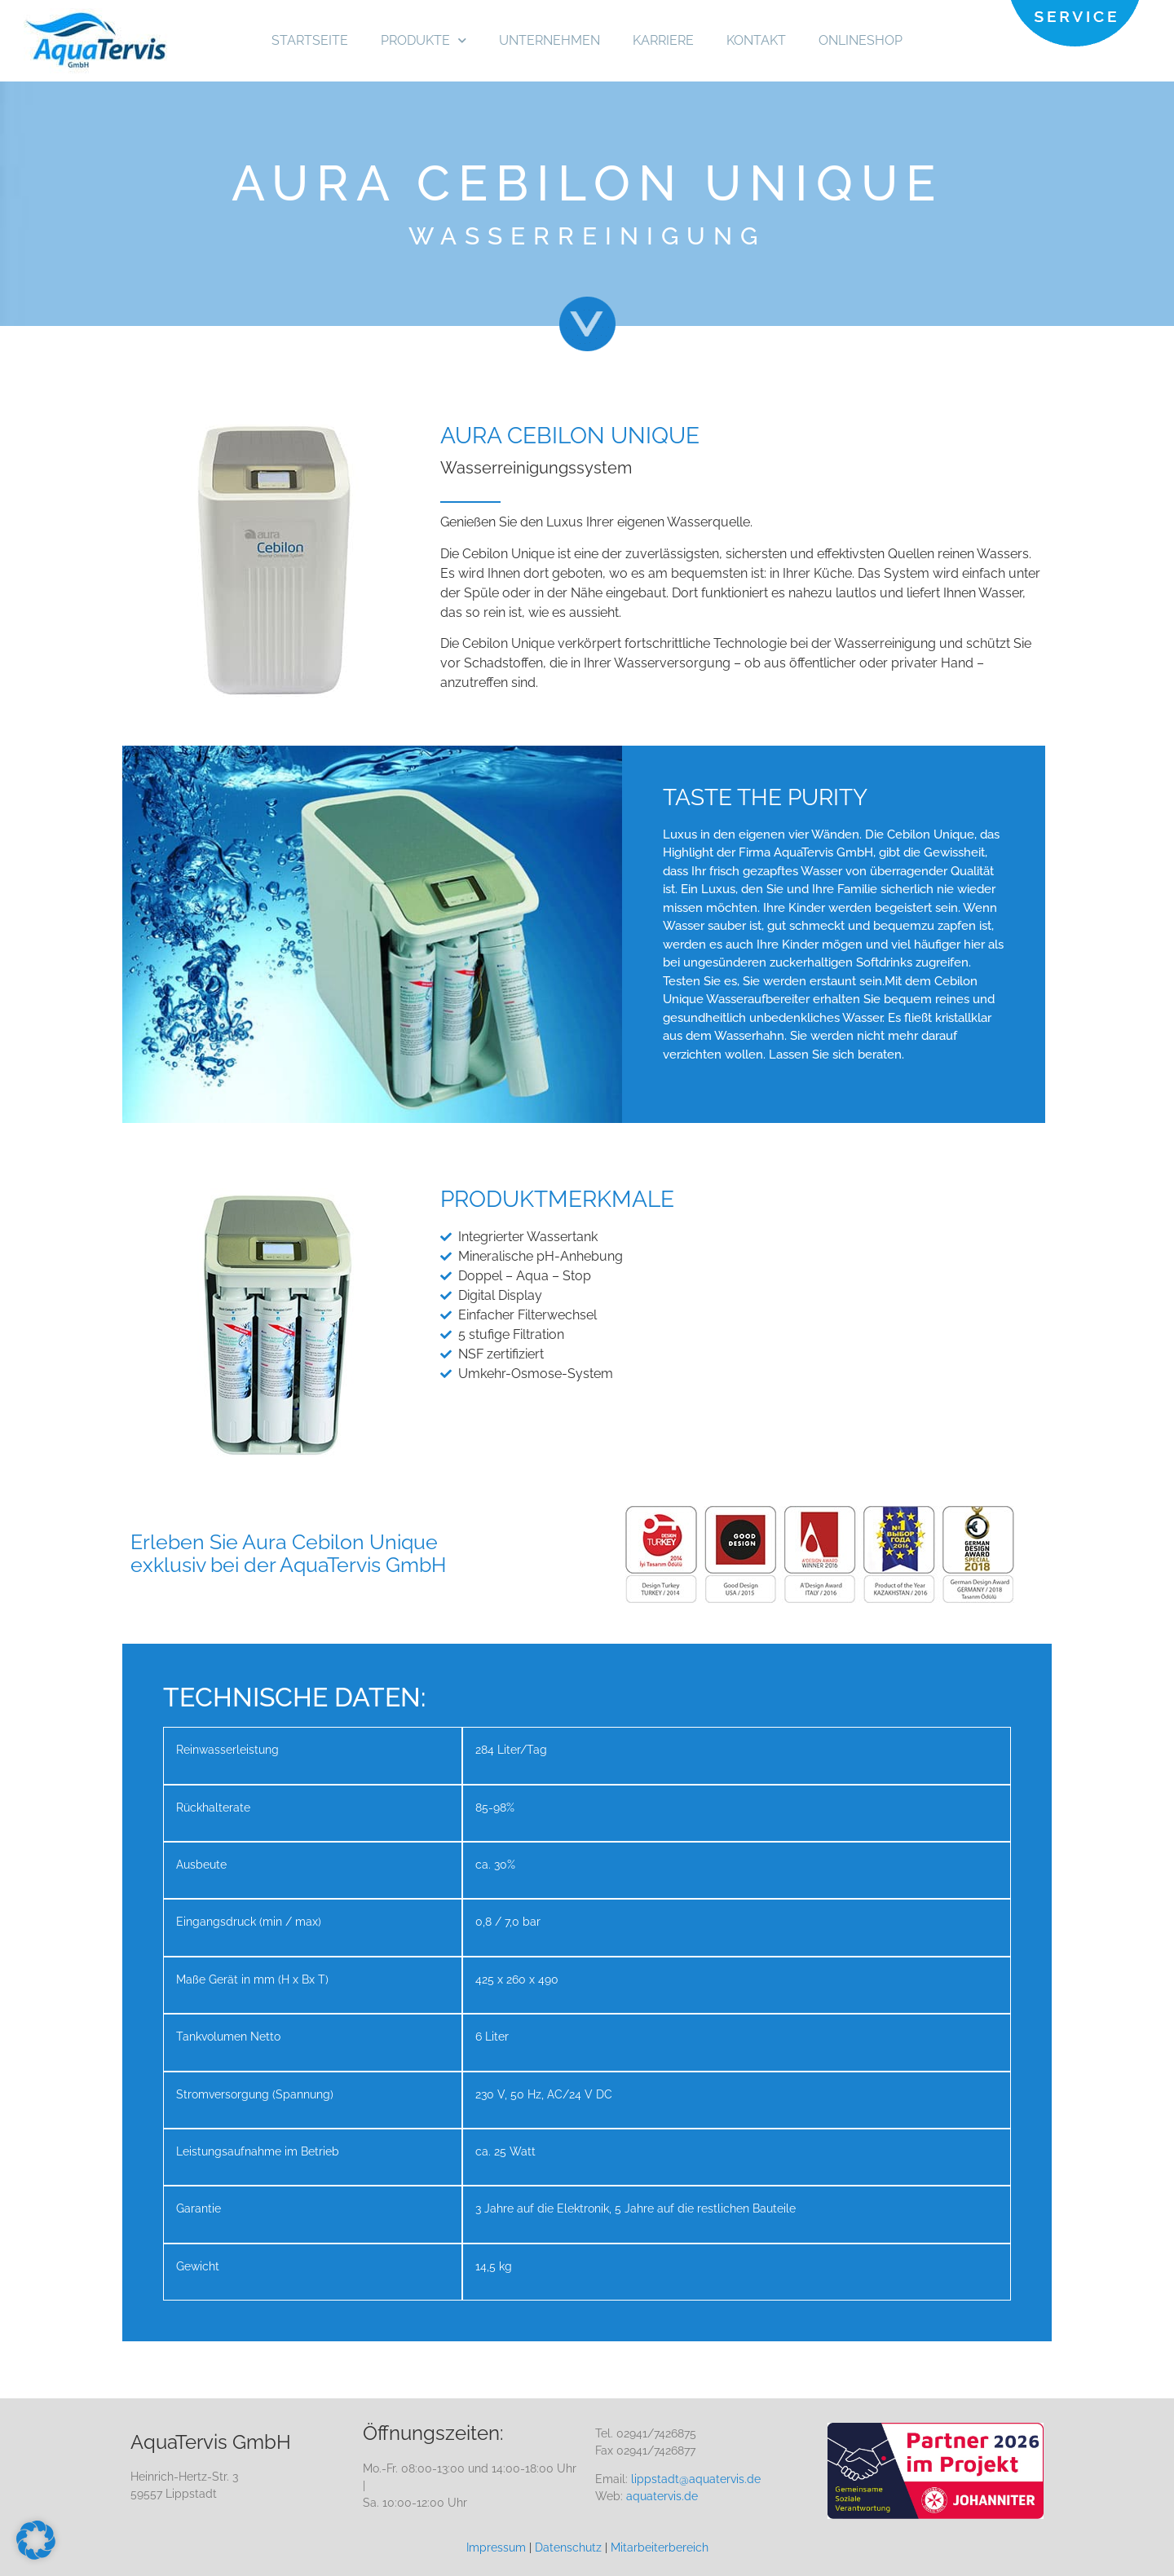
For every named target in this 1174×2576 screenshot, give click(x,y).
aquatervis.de (662, 2496)
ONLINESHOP (861, 40)
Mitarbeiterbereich (659, 2547)
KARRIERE (663, 40)
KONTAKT (756, 40)
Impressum (496, 2547)
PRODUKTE (423, 40)
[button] (36, 2540)
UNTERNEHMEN (549, 40)
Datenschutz (568, 2547)
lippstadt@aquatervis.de (696, 2479)
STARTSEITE (309, 40)
